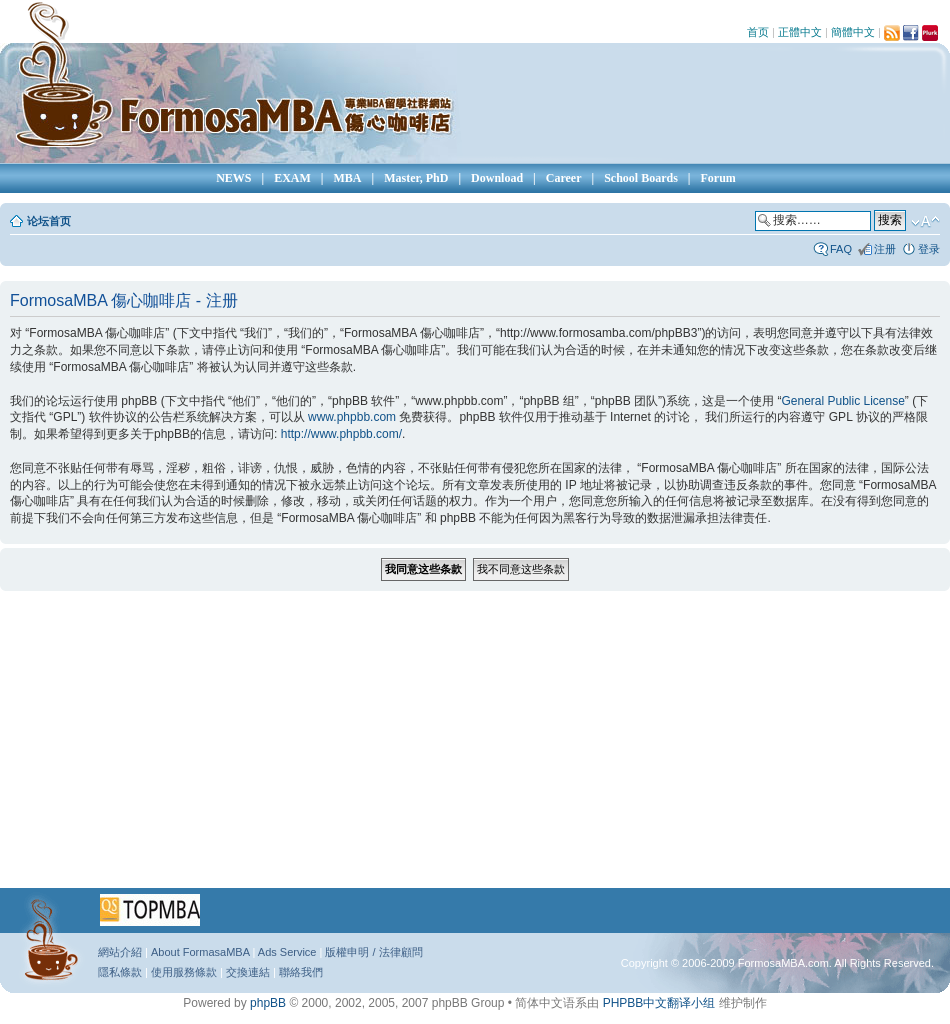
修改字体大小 (925, 222)
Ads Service (287, 952)
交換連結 (248, 972)
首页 (758, 32)
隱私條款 (120, 972)
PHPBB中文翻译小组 (659, 1003)
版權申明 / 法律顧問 (373, 952)
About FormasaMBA (200, 952)
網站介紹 (120, 952)
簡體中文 (853, 32)
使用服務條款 (184, 972)
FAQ (841, 249)
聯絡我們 (301, 972)
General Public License (842, 401)
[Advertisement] (457, 746)
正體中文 (800, 32)
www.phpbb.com (352, 417)
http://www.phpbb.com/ (341, 434)
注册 (885, 249)
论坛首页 (49, 221)
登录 (929, 249)
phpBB (268, 1003)
